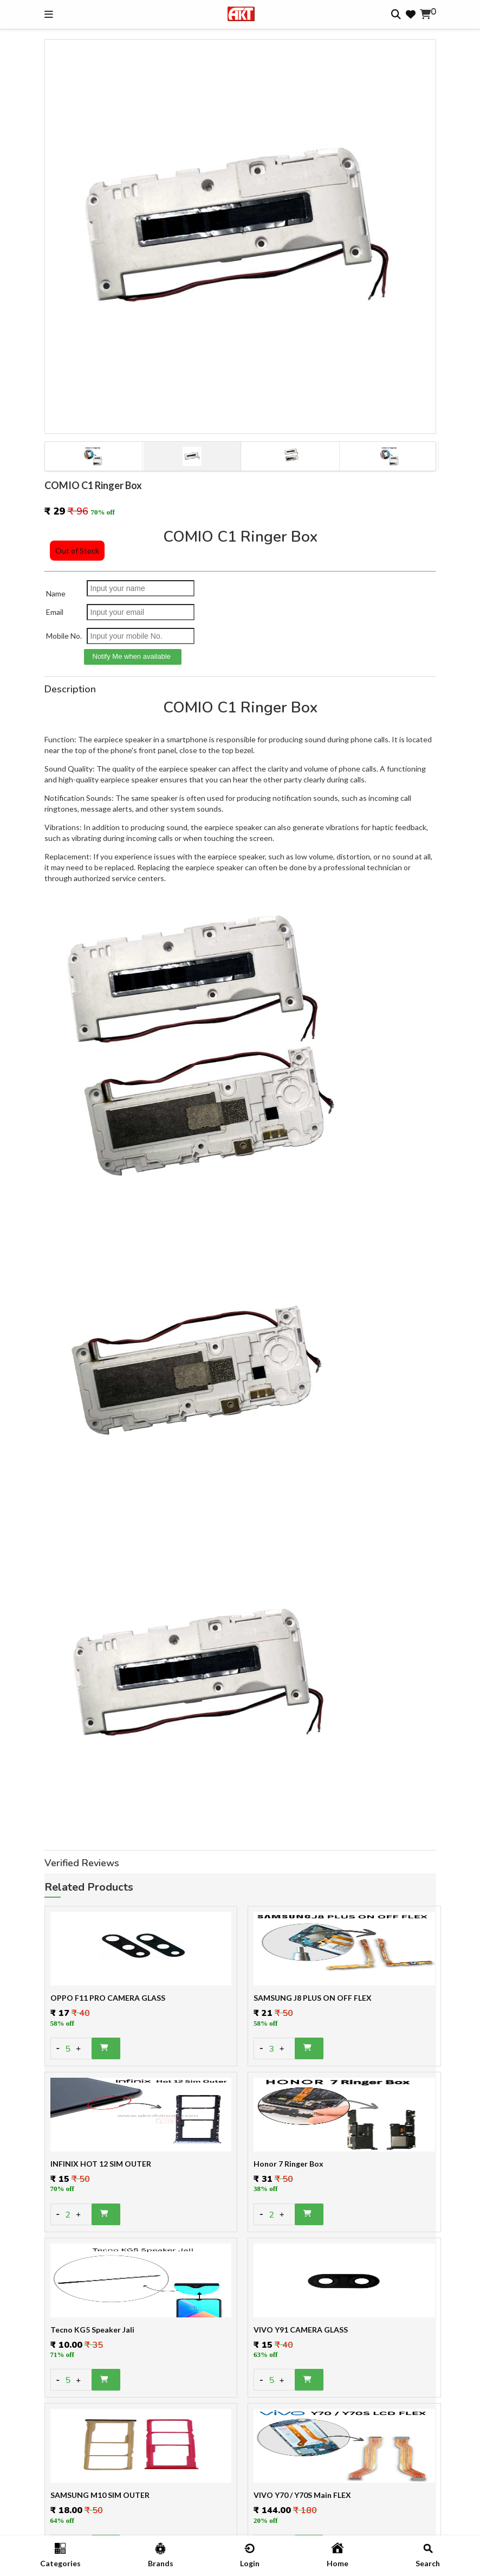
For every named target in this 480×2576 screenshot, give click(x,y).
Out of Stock (77, 550)
